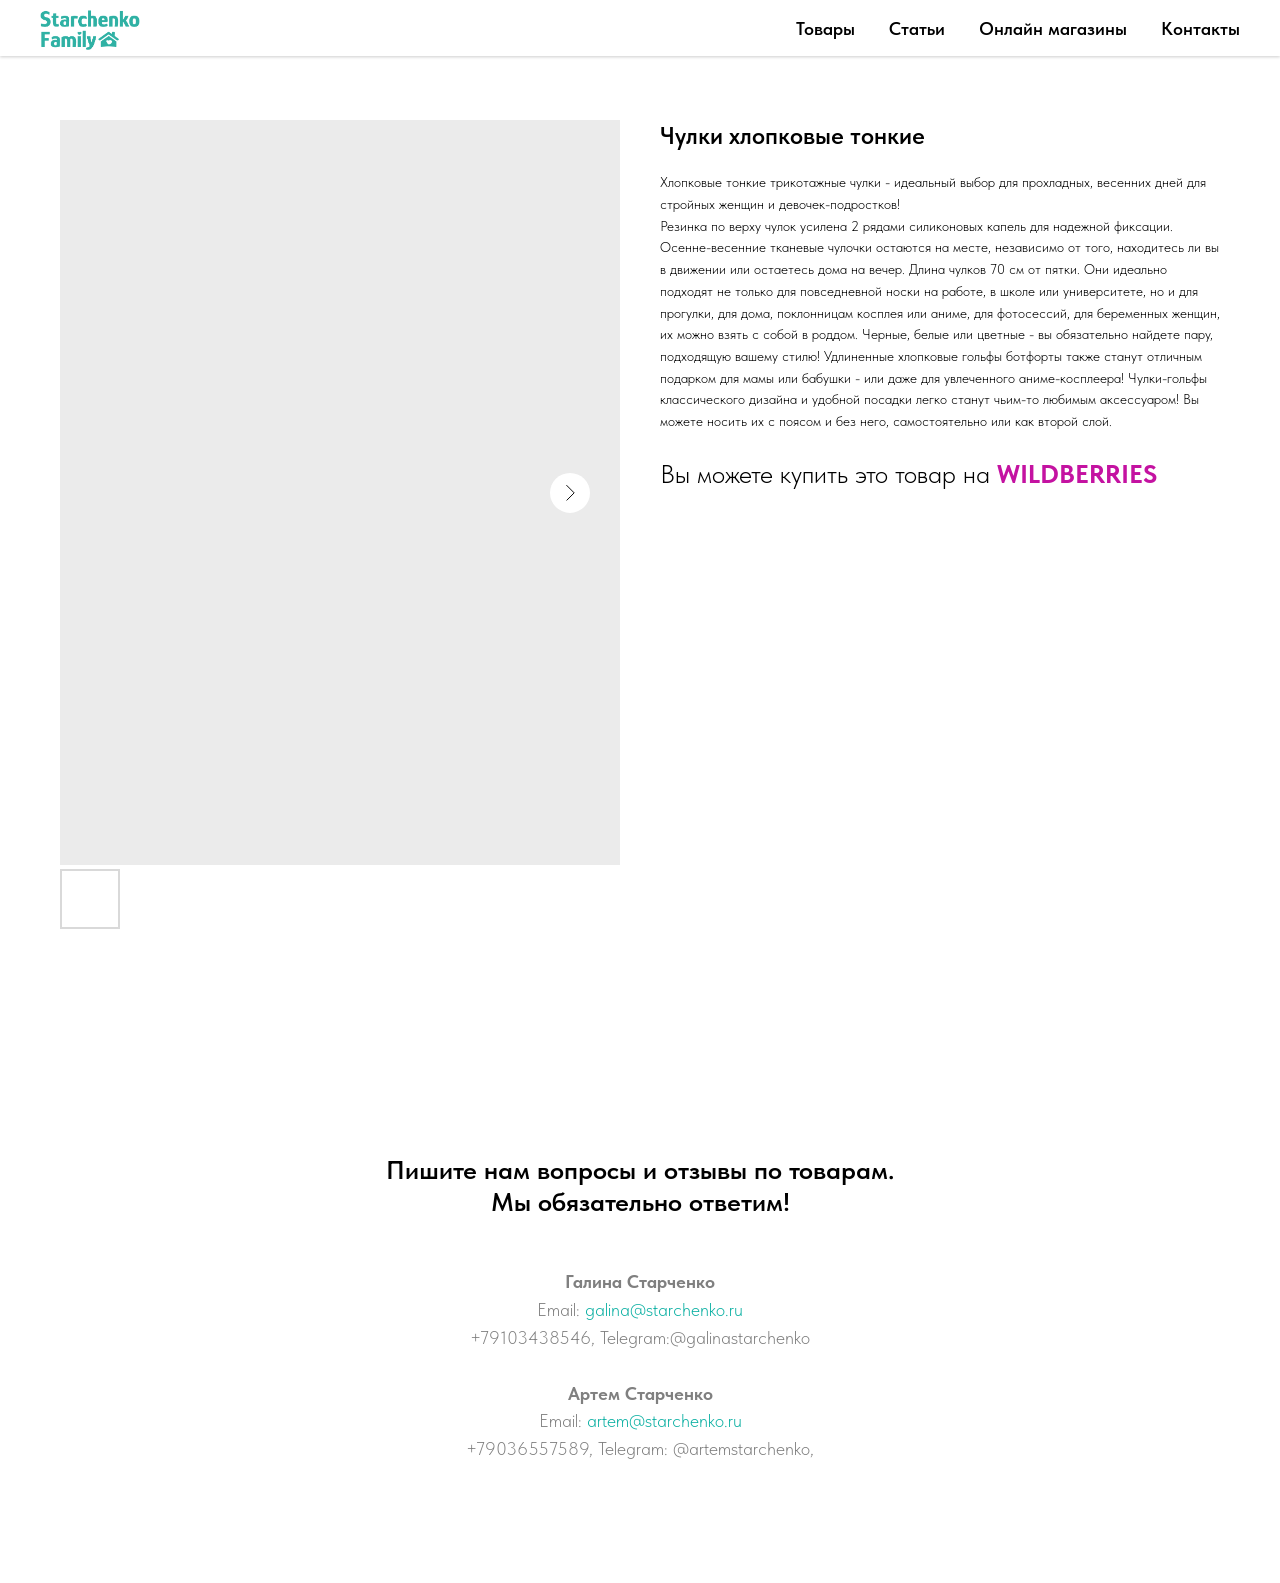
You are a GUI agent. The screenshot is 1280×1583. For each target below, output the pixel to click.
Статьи (917, 28)
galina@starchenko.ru (664, 1309)
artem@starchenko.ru (664, 1420)
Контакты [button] (1200, 28)
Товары (825, 28)
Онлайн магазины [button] (1053, 28)
